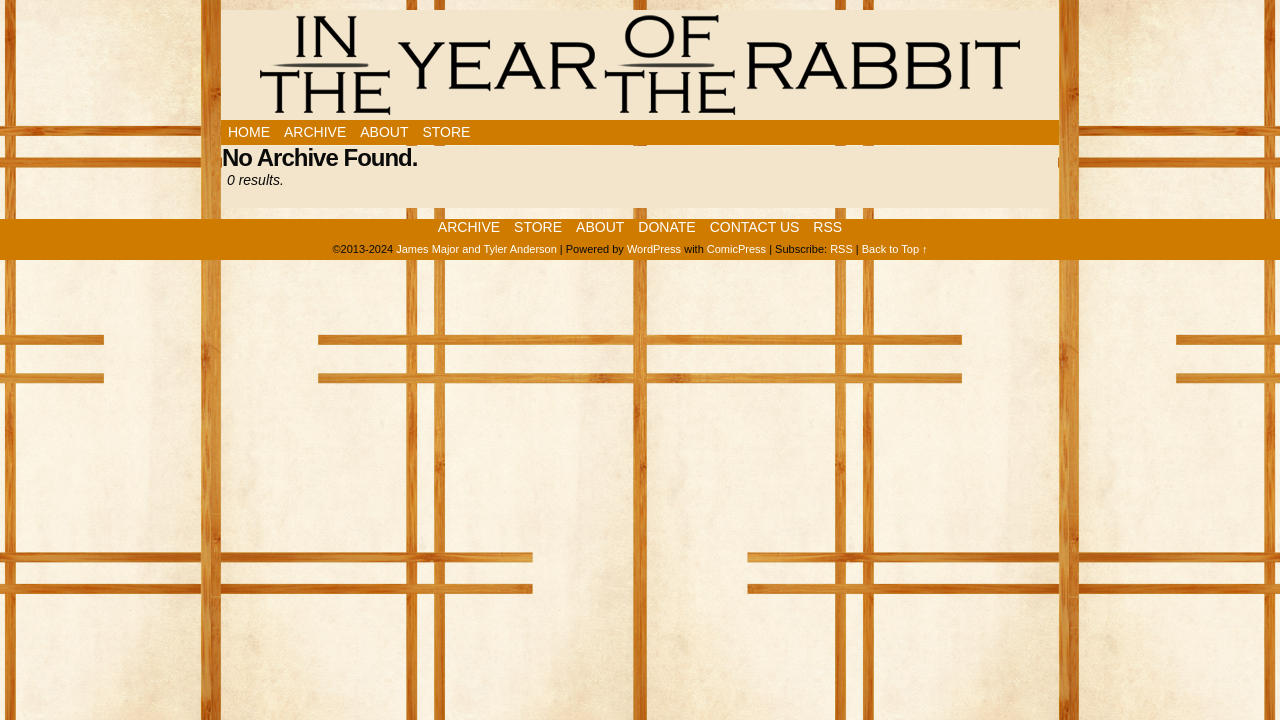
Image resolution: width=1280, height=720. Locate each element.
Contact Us (755, 227)
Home (249, 132)
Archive (315, 132)
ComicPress (736, 249)
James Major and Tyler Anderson (476, 249)
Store (446, 132)
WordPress (654, 249)
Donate (666, 227)
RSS (827, 227)
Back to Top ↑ (895, 249)
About (384, 132)
